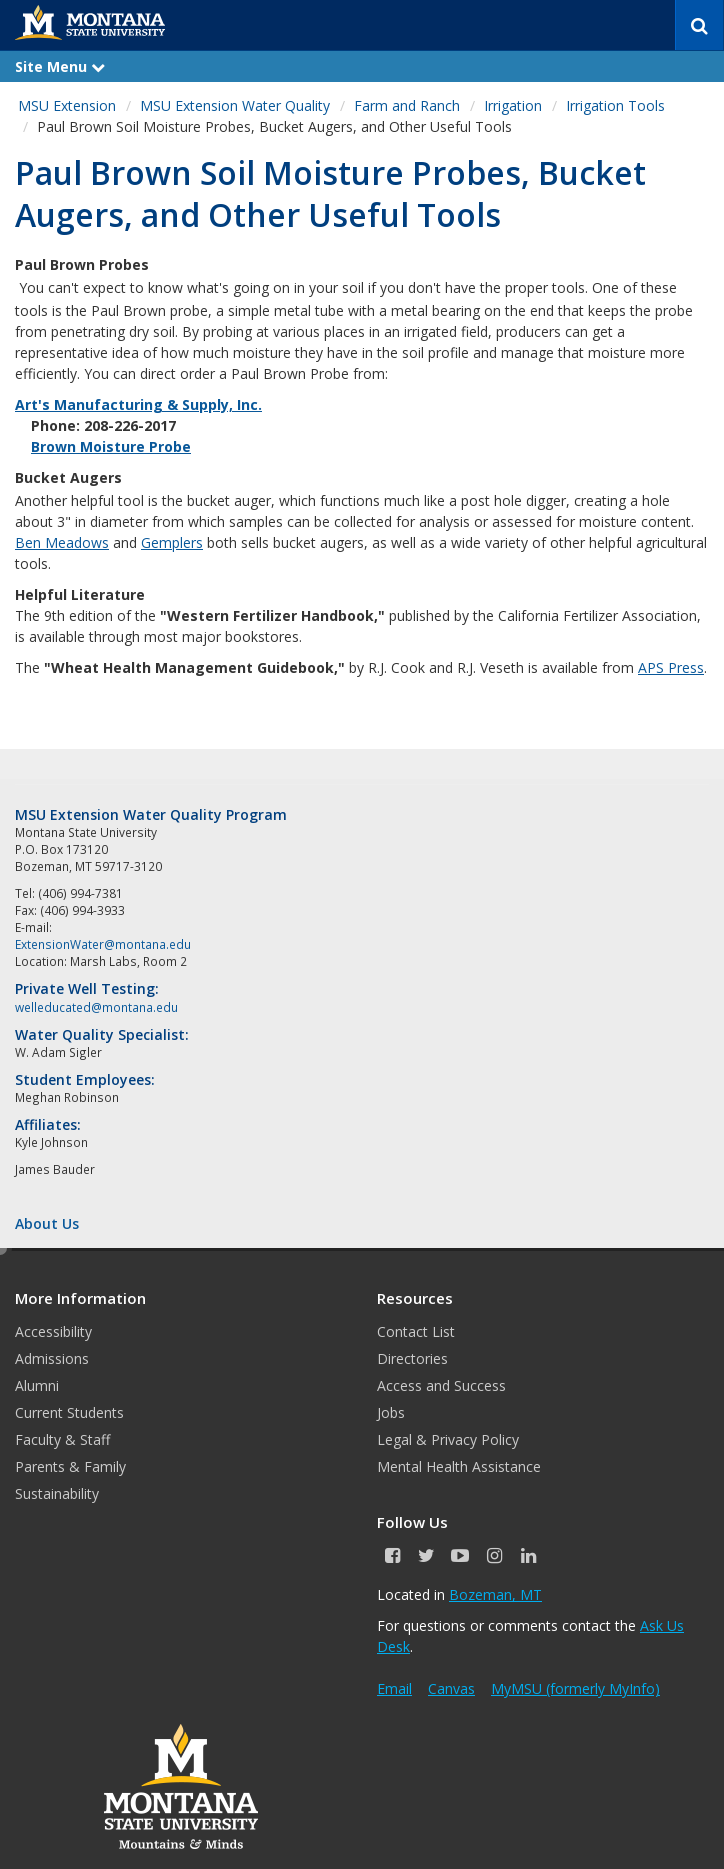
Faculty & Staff (62, 1439)
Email (394, 1688)
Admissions (52, 1358)
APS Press (671, 667)
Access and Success (441, 1385)
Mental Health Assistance (459, 1466)
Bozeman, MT (495, 1594)
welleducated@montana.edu (96, 1007)
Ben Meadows (62, 542)
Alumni (37, 1385)
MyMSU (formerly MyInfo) (575, 1688)
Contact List (416, 1331)
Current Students (69, 1412)
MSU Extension (67, 105)
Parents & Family (70, 1466)
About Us (47, 1223)
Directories (412, 1358)
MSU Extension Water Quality (235, 105)
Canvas (451, 1688)
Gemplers (172, 542)
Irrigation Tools (615, 105)
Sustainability (57, 1493)
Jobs (391, 1412)
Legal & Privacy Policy (448, 1439)
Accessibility (53, 1331)
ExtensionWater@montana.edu (103, 944)
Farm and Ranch (407, 105)
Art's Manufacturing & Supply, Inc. (138, 404)
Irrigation (513, 105)
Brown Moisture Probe (111, 446)
